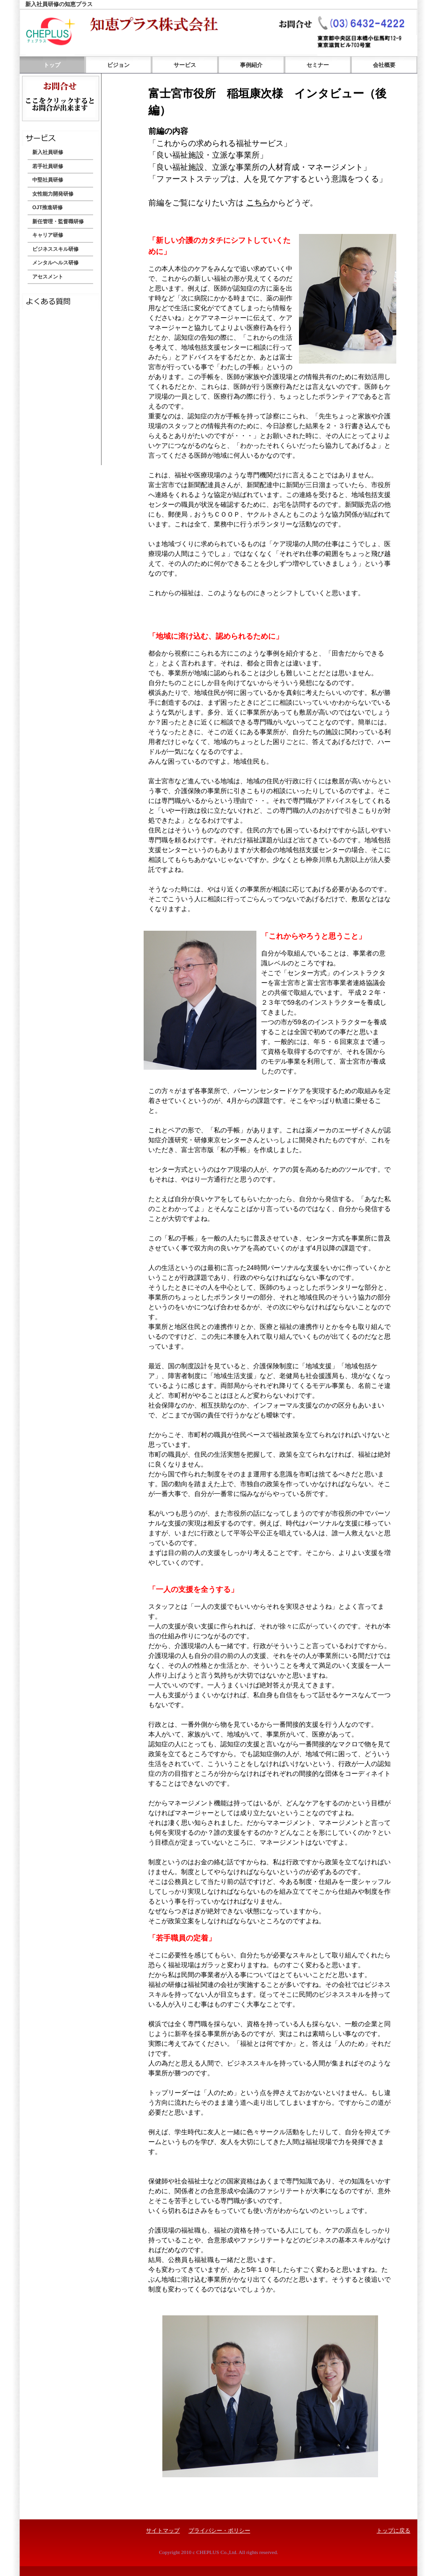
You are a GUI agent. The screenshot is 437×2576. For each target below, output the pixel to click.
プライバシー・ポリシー (219, 2530)
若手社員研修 (47, 166)
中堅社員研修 (47, 179)
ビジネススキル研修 (55, 249)
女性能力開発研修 (52, 194)
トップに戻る (393, 2530)
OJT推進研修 (47, 207)
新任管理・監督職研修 (58, 221)
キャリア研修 (47, 235)
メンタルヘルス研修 (55, 262)
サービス (185, 65)
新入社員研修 (47, 152)
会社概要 (384, 65)
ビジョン (118, 65)
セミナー (317, 65)
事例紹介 (251, 65)
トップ (52, 65)
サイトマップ (163, 2530)
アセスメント (47, 276)
